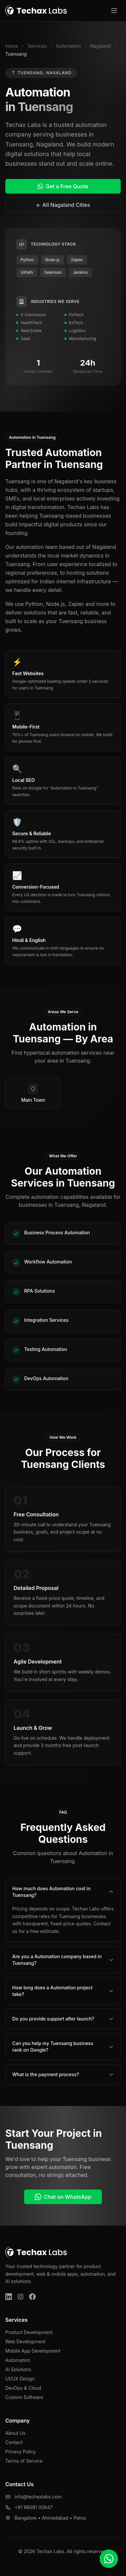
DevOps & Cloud (23, 2388)
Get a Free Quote (63, 186)
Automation (68, 46)
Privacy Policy (20, 2451)
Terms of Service (24, 2461)
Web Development (25, 2341)
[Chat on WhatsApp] (109, 2558)
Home (11, 46)
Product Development (29, 2332)
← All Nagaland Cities (63, 205)
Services (36, 46)
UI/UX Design (20, 2378)
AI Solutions (18, 2369)
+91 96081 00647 (34, 2507)
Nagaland (100, 46)
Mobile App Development (33, 2351)
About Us (15, 2433)
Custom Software (24, 2397)
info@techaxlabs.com (38, 2496)
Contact (13, 2442)
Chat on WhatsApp (63, 2197)
